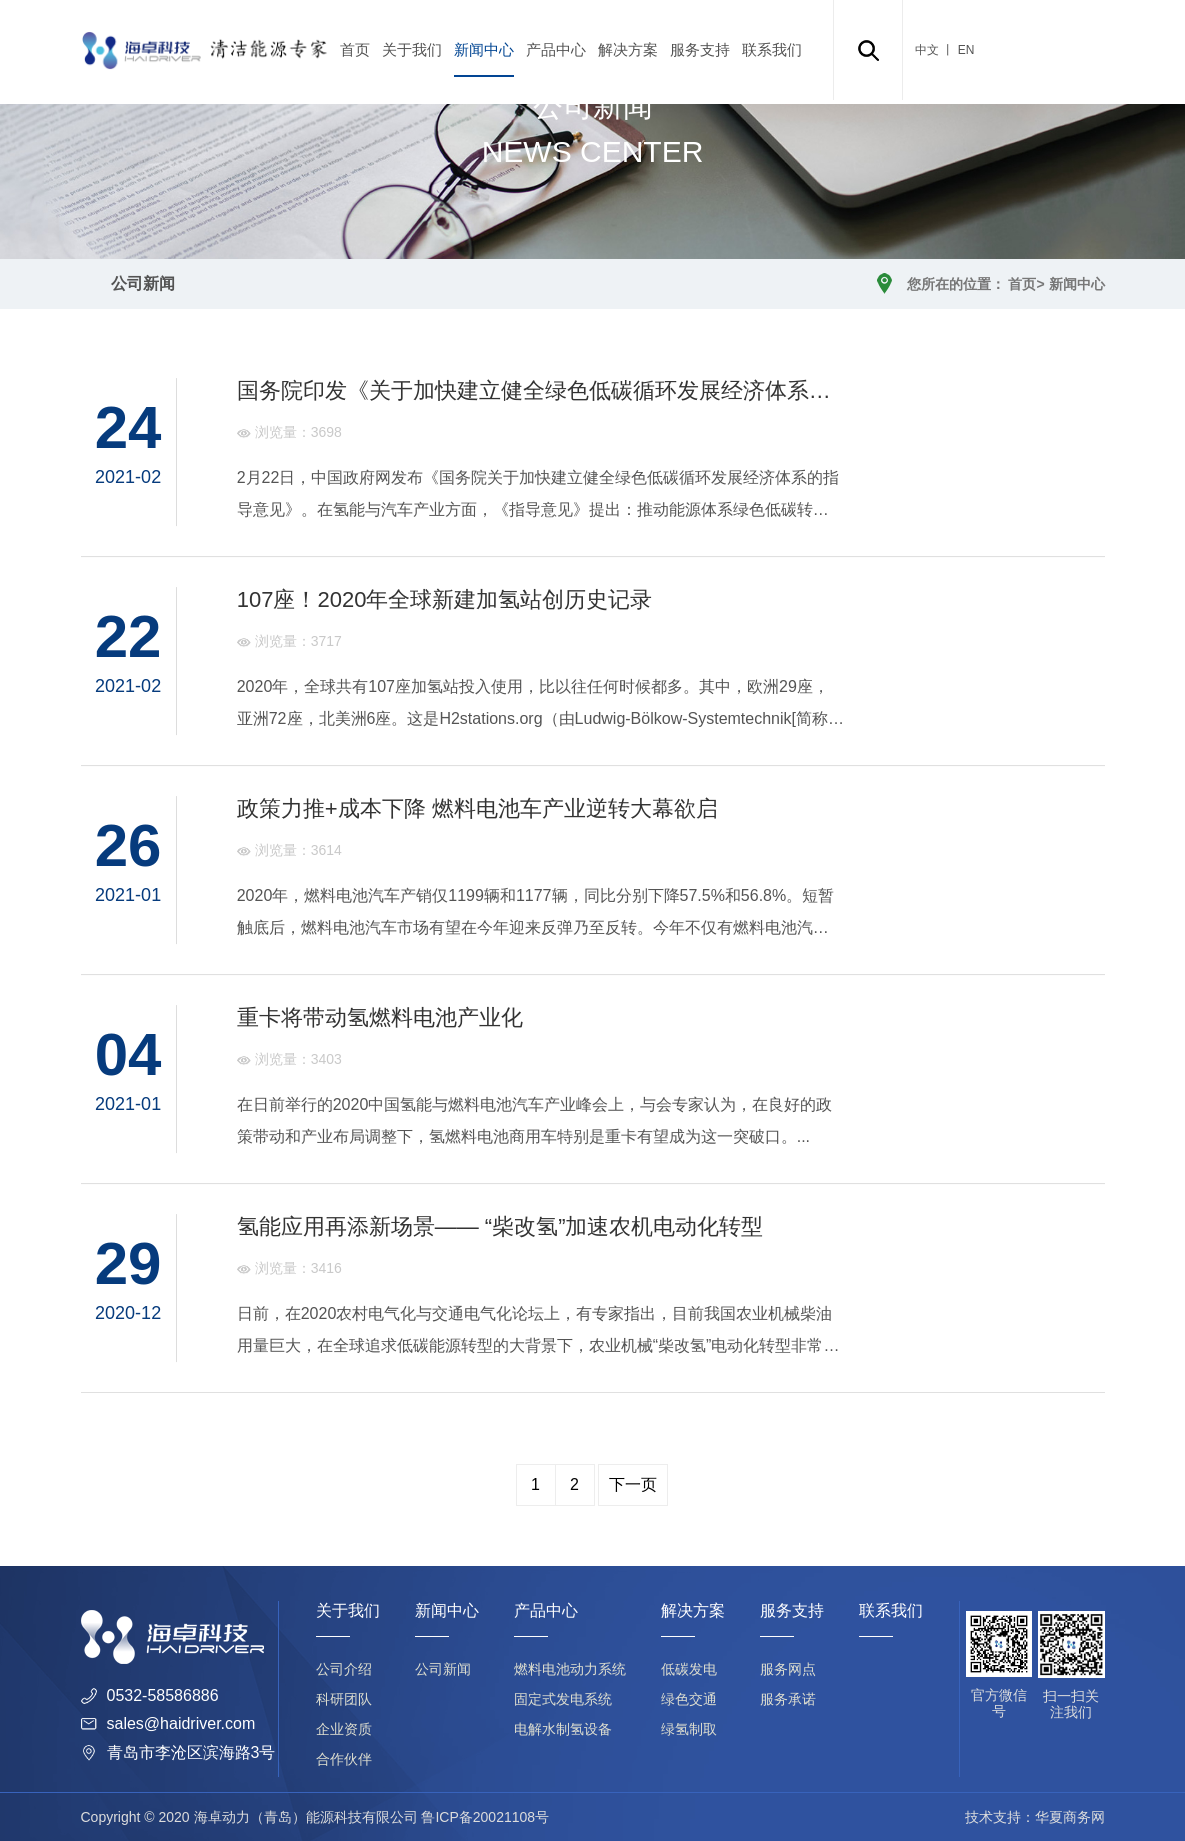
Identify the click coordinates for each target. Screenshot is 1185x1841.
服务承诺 (788, 1699)
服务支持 (700, 49)
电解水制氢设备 (563, 1729)
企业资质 (344, 1729)
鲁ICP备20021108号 (485, 1817)
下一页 (633, 1484)
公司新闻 (143, 283)
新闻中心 (484, 49)
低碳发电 (689, 1669)
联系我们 (772, 49)
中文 (927, 50)
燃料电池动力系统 (570, 1669)
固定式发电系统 (563, 1699)
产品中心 (556, 49)
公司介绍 (344, 1669)
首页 (355, 49)
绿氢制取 (689, 1729)
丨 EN (956, 50)
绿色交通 (689, 1699)
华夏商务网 (1070, 1817)
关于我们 (412, 49)
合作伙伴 (344, 1759)
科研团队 (344, 1699)
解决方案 (628, 49)
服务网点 (788, 1669)
